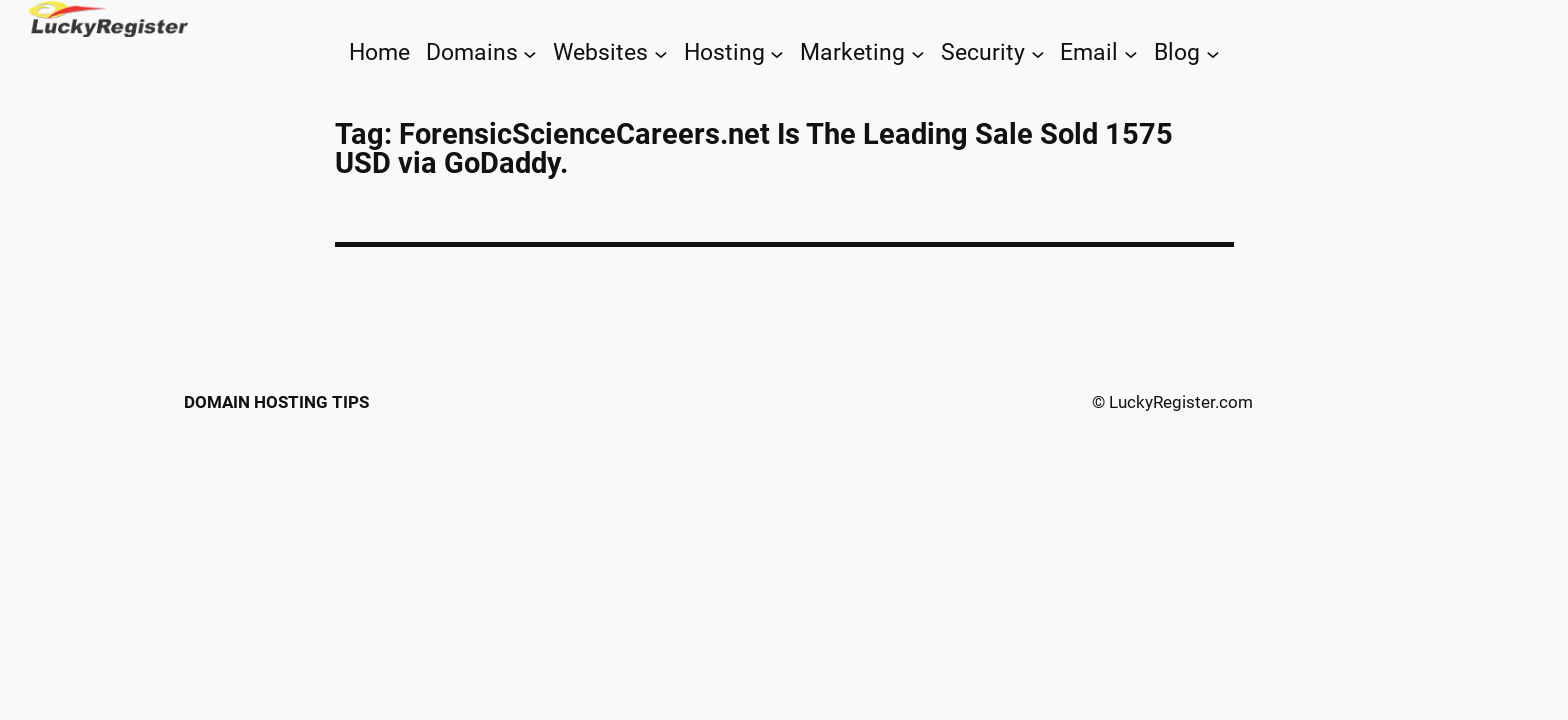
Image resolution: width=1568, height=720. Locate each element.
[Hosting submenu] (777, 53)
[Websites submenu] (661, 53)
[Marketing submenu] (918, 53)
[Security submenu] (1038, 53)
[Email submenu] (1131, 53)
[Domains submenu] (530, 53)
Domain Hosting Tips (276, 402)
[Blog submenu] (1213, 53)
